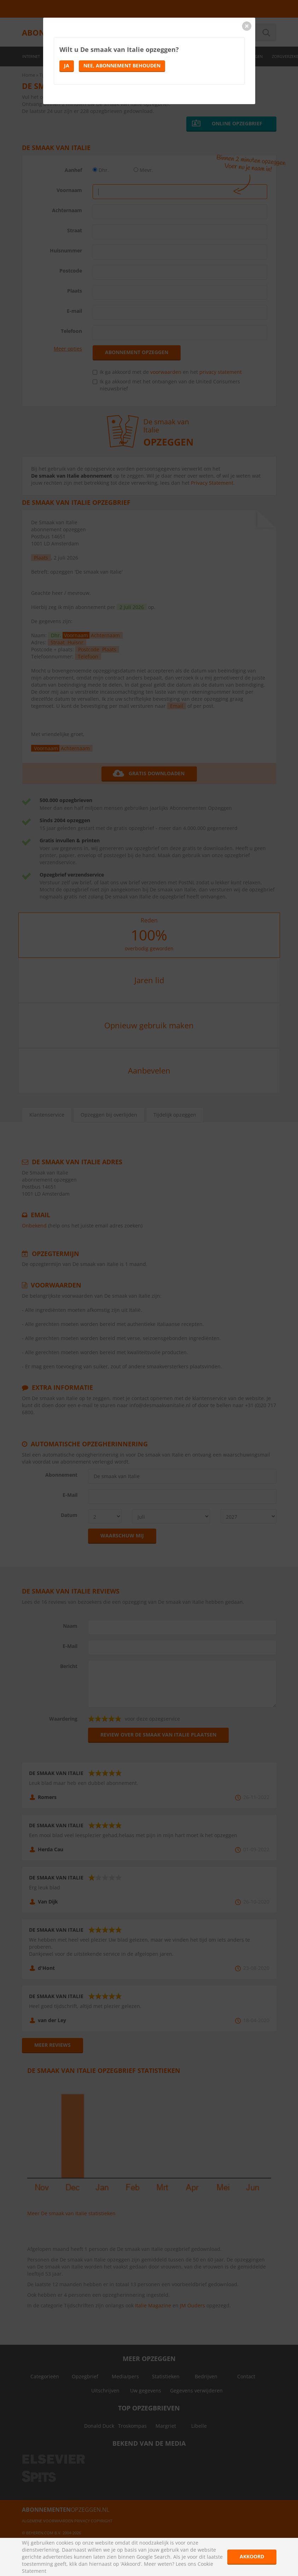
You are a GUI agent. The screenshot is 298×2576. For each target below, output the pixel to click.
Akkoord (252, 2556)
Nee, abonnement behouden (121, 65)
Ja (66, 65)
